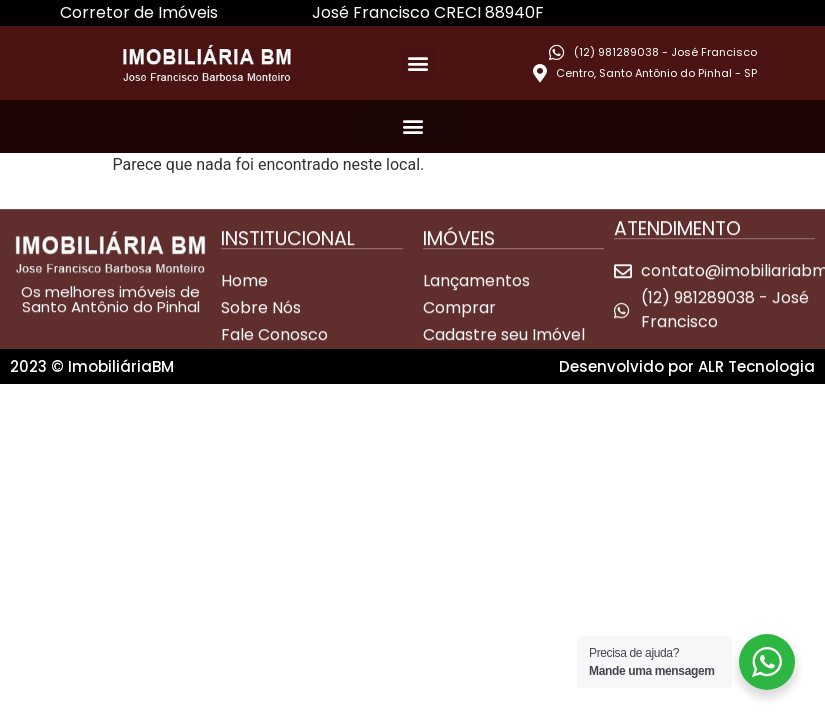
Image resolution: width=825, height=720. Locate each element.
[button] (418, 62)
